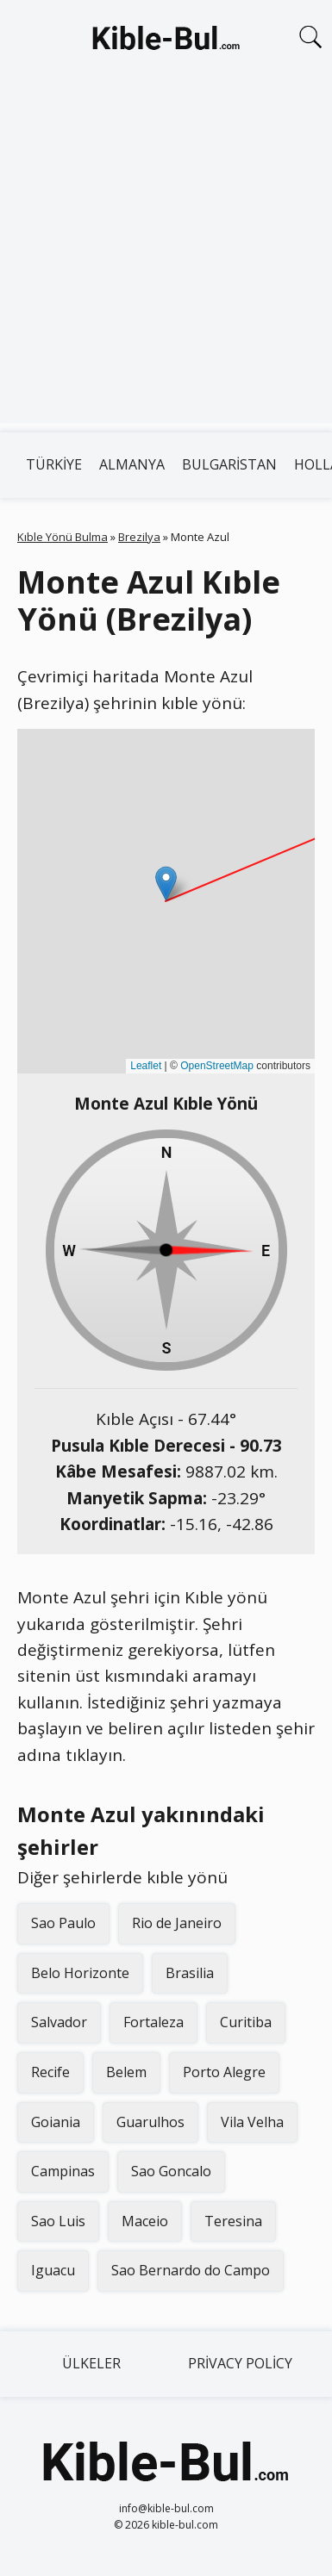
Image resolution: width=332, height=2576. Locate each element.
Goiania (55, 2121)
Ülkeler (91, 2363)
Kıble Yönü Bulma (62, 536)
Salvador (59, 2022)
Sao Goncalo (171, 2171)
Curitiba (246, 2022)
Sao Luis (58, 2221)
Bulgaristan (229, 464)
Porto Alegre (224, 2072)
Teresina (233, 2221)
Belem (126, 2072)
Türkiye (54, 464)
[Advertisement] (166, 257)
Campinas (63, 2171)
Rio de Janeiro (177, 1922)
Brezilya (139, 536)
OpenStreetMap (217, 1066)
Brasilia (190, 1972)
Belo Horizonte (80, 1972)
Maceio (145, 2221)
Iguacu (53, 2270)
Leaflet (145, 1066)
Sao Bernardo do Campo (190, 2270)
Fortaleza (153, 2022)
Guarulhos (150, 2121)
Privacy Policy (240, 2363)
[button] (166, 883)
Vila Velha (252, 2121)
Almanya (132, 464)
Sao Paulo (63, 1922)
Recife (50, 2072)
